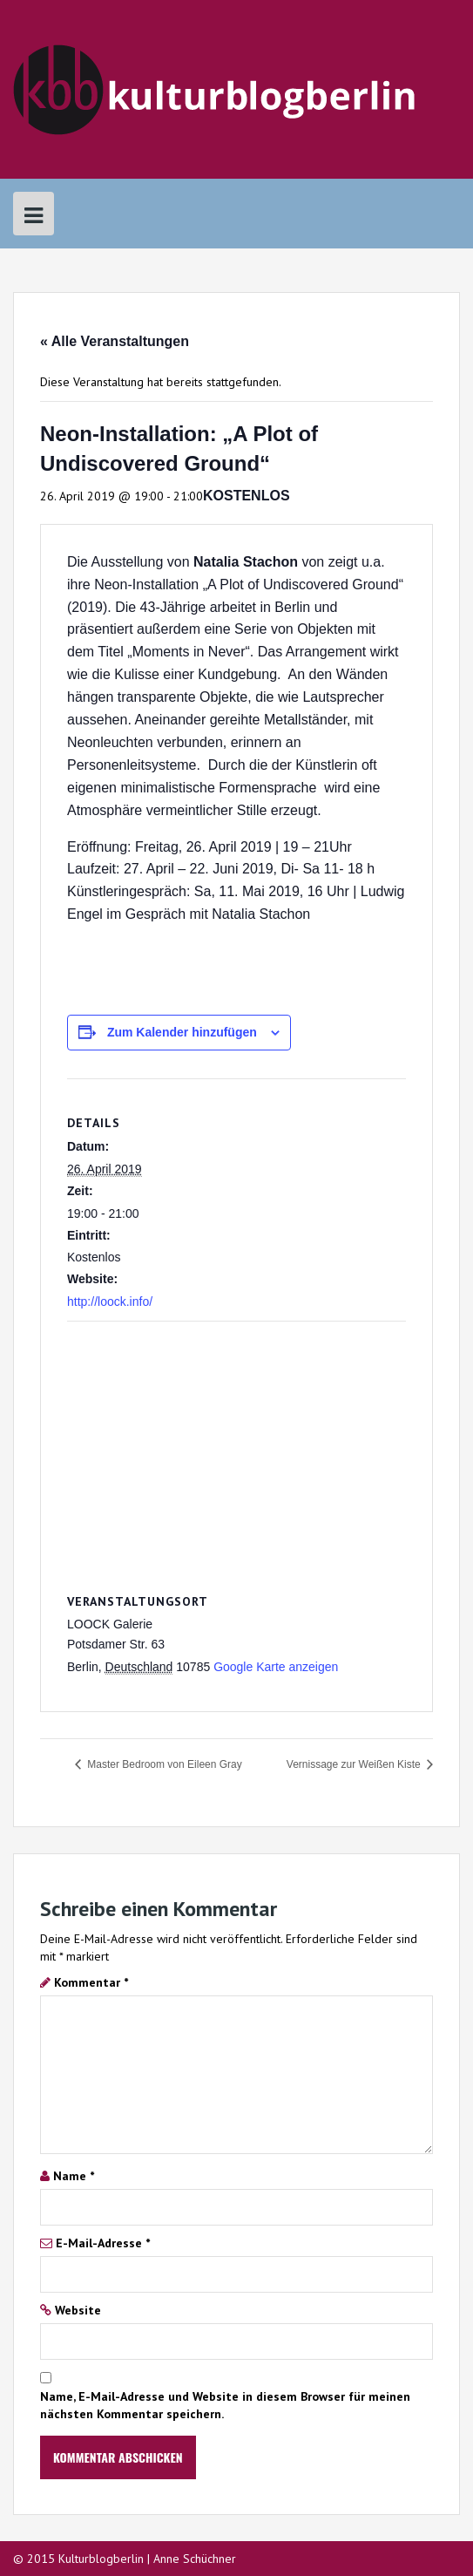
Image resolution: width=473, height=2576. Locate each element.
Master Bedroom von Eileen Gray (163, 1764)
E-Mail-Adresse (103, 2243)
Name (73, 2176)
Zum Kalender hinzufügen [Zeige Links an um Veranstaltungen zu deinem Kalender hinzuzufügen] (182, 1032)
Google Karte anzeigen (275, 1667)
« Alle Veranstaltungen (114, 341)
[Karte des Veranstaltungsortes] (236, 1447)
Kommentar (91, 1982)
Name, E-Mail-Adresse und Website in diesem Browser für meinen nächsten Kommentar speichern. (225, 2405)
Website (78, 2310)
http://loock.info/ (109, 1301)
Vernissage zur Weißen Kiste (355, 1764)
